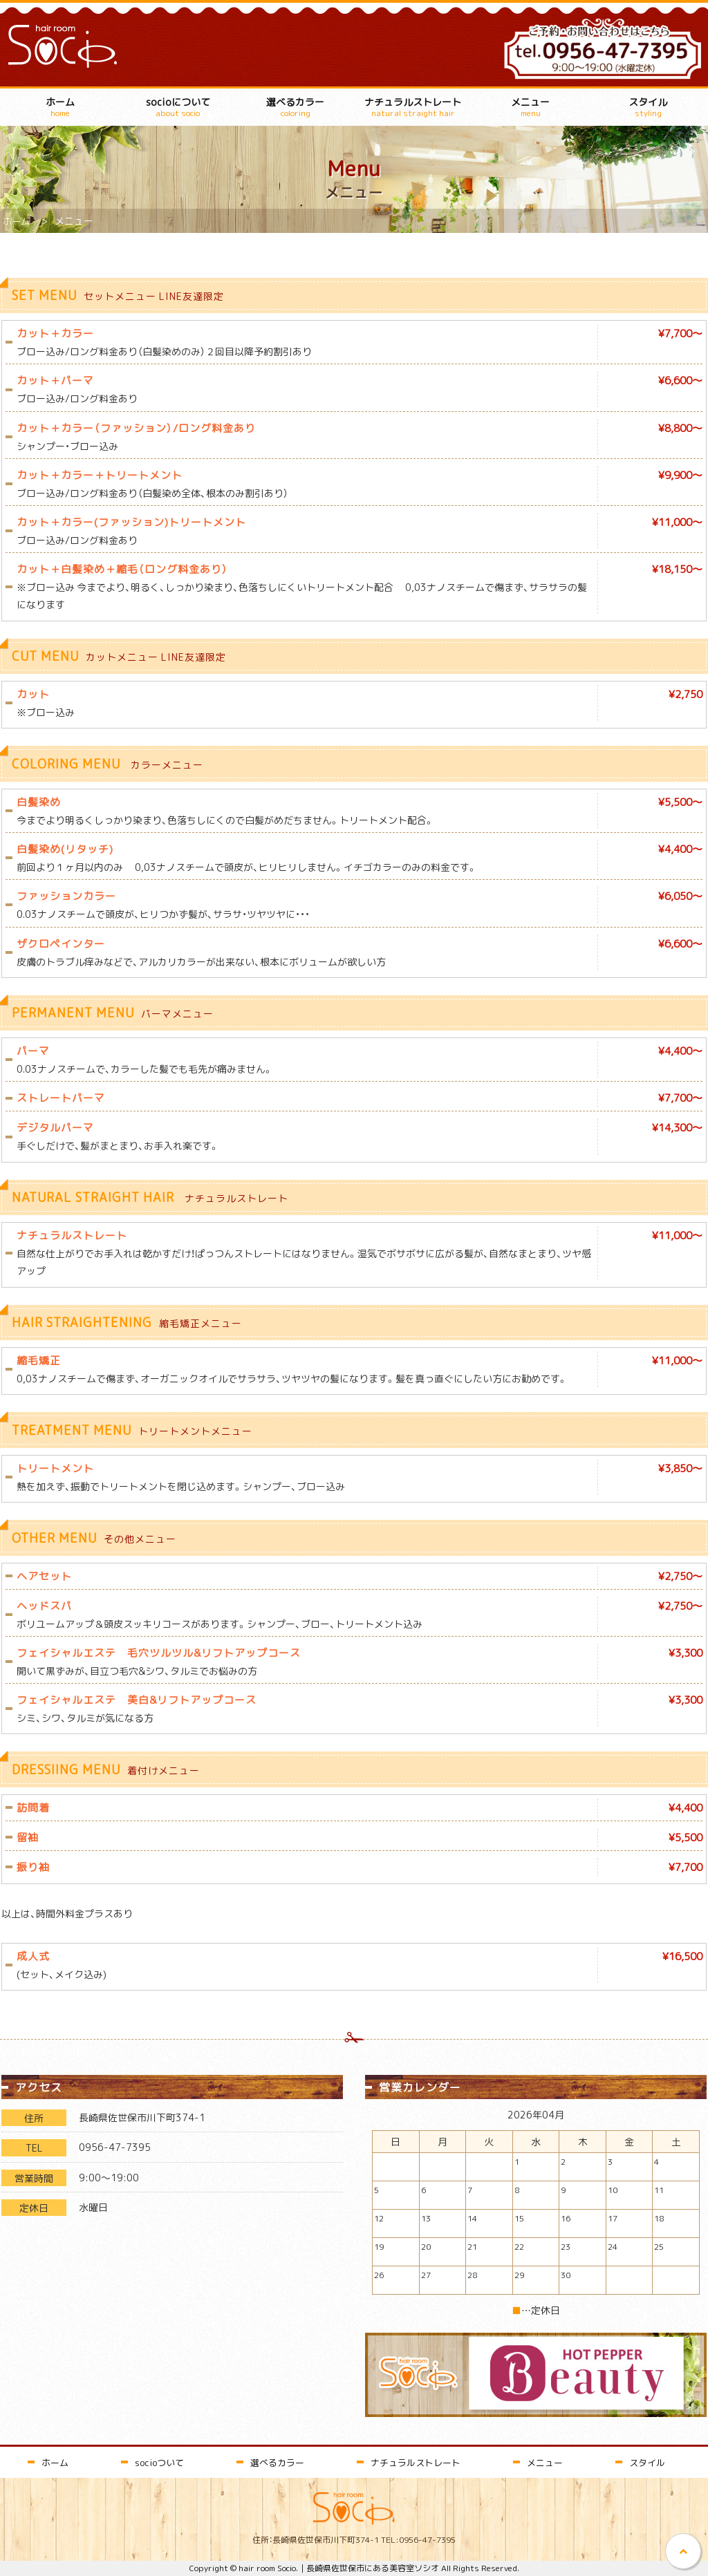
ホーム (60, 107)
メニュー (530, 107)
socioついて (159, 2462)
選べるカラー (295, 107)
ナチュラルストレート (413, 107)
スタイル (648, 107)
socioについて (177, 107)
